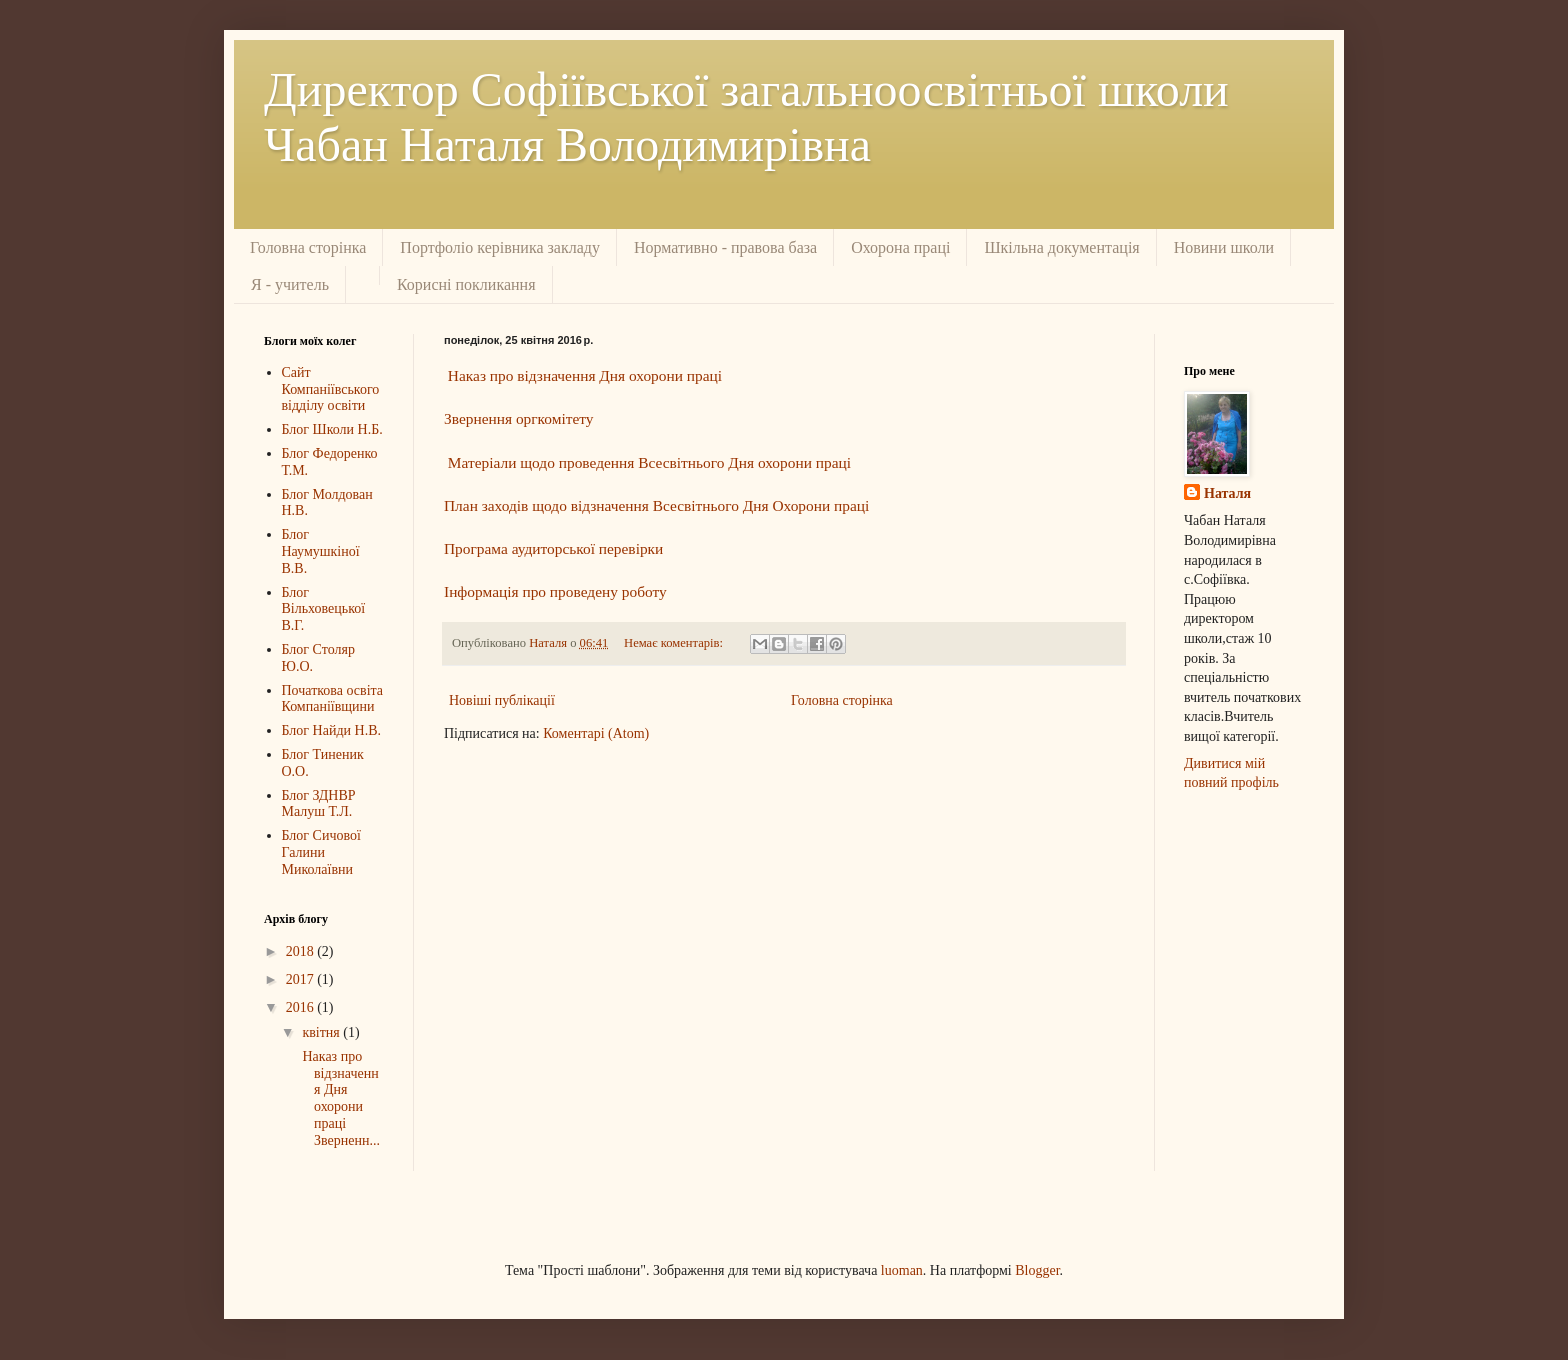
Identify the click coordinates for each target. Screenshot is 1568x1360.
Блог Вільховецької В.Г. (324, 609)
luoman (902, 1270)
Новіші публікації (502, 700)
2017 (302, 979)
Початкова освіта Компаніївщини (333, 699)
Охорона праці (900, 247)
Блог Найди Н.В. (331, 730)
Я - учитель (290, 284)
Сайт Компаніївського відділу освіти (331, 389)
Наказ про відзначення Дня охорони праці (585, 375)
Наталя (1227, 493)
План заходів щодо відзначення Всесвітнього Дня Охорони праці (656, 505)
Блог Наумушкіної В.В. (321, 551)
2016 (302, 1007)
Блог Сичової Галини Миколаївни (321, 852)
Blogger (1037, 1270)
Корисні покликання (466, 284)
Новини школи (1224, 247)
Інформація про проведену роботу (555, 591)
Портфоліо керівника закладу (500, 247)
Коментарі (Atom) (596, 733)
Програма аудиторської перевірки (553, 548)
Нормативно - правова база (725, 247)
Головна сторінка (308, 247)
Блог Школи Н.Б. (332, 429)
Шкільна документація (1061, 247)
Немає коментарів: (675, 643)
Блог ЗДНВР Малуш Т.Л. (319, 804)
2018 (302, 951)
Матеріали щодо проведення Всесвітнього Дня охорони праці (649, 462)
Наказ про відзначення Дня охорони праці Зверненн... (339, 1098)
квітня (322, 1032)
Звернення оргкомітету (518, 418)
